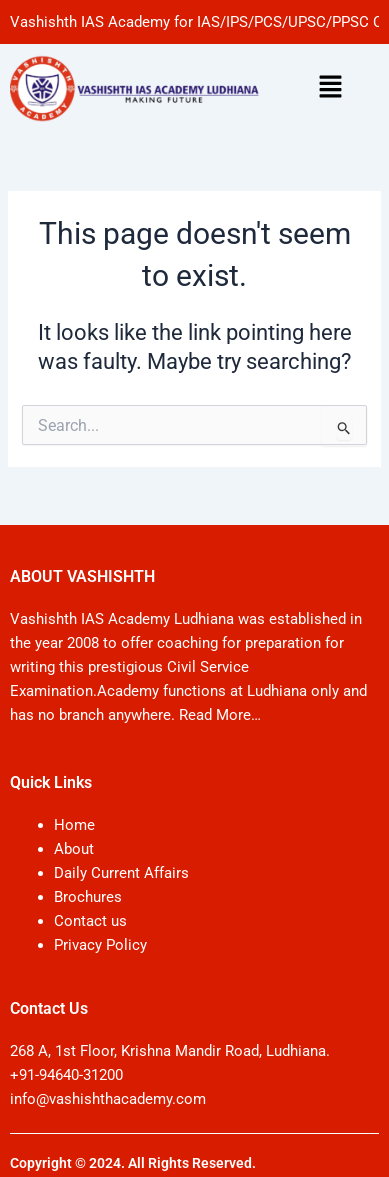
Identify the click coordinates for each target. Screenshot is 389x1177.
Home (74, 825)
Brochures (88, 897)
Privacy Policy (100, 945)
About (74, 849)
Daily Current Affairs (121, 873)
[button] (330, 88)
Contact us (90, 921)
